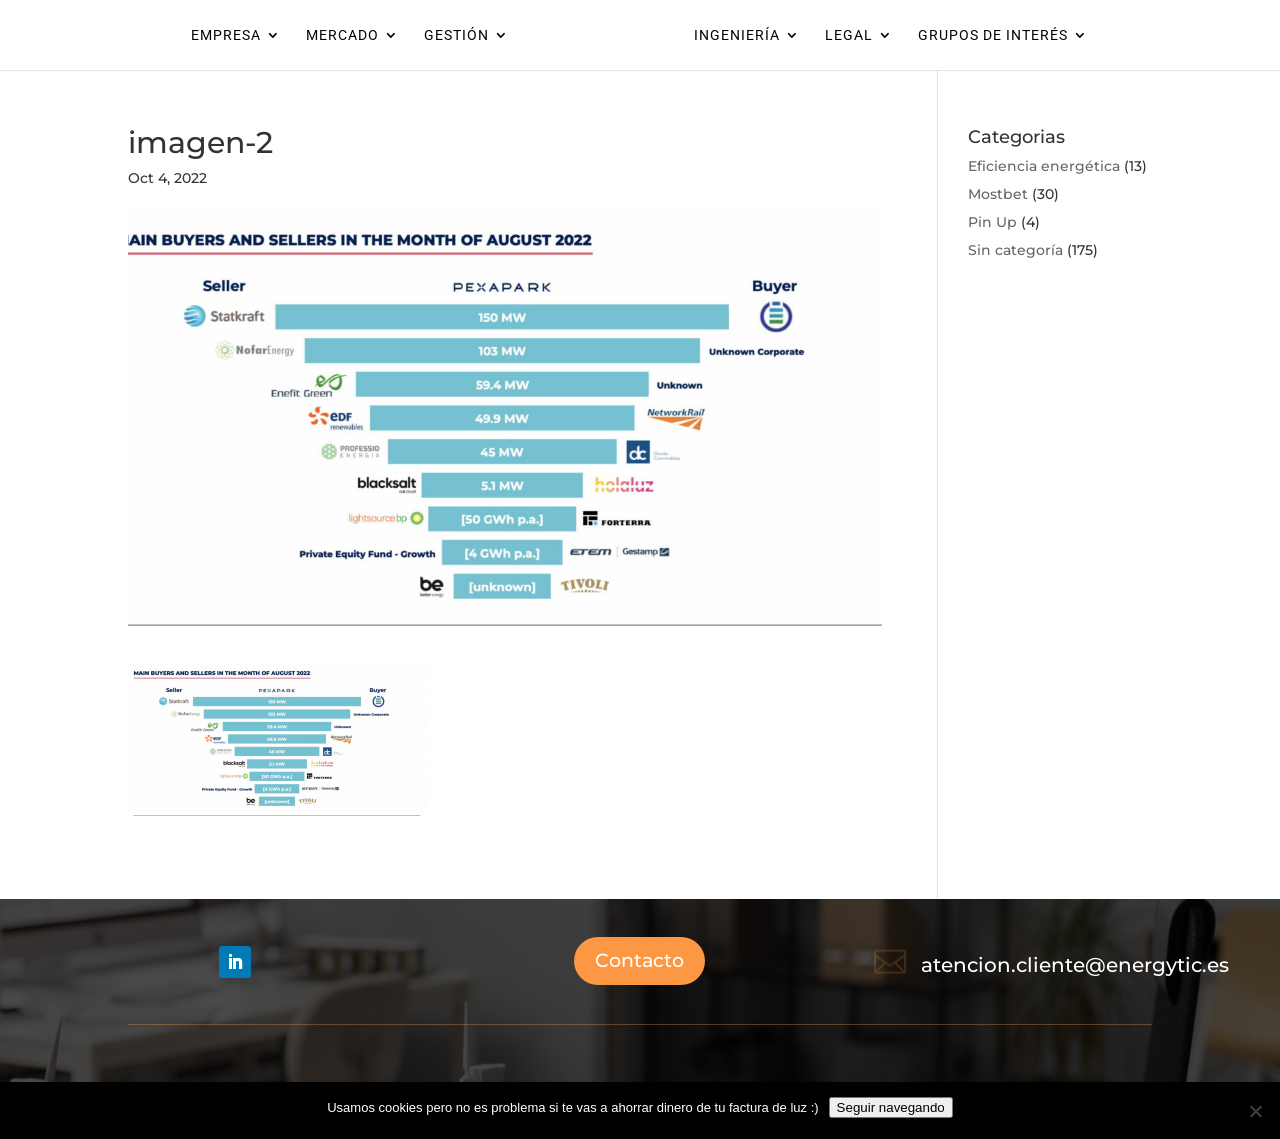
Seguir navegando (891, 1107)
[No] (1255, 1111)
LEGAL (849, 35)
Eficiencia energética (1044, 166)
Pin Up (992, 222)
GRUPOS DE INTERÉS (993, 35)
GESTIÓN (456, 35)
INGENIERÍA (737, 35)
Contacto (639, 960)
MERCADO (342, 35)
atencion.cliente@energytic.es (1075, 965)
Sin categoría (1015, 250)
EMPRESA (226, 35)
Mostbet (998, 194)
